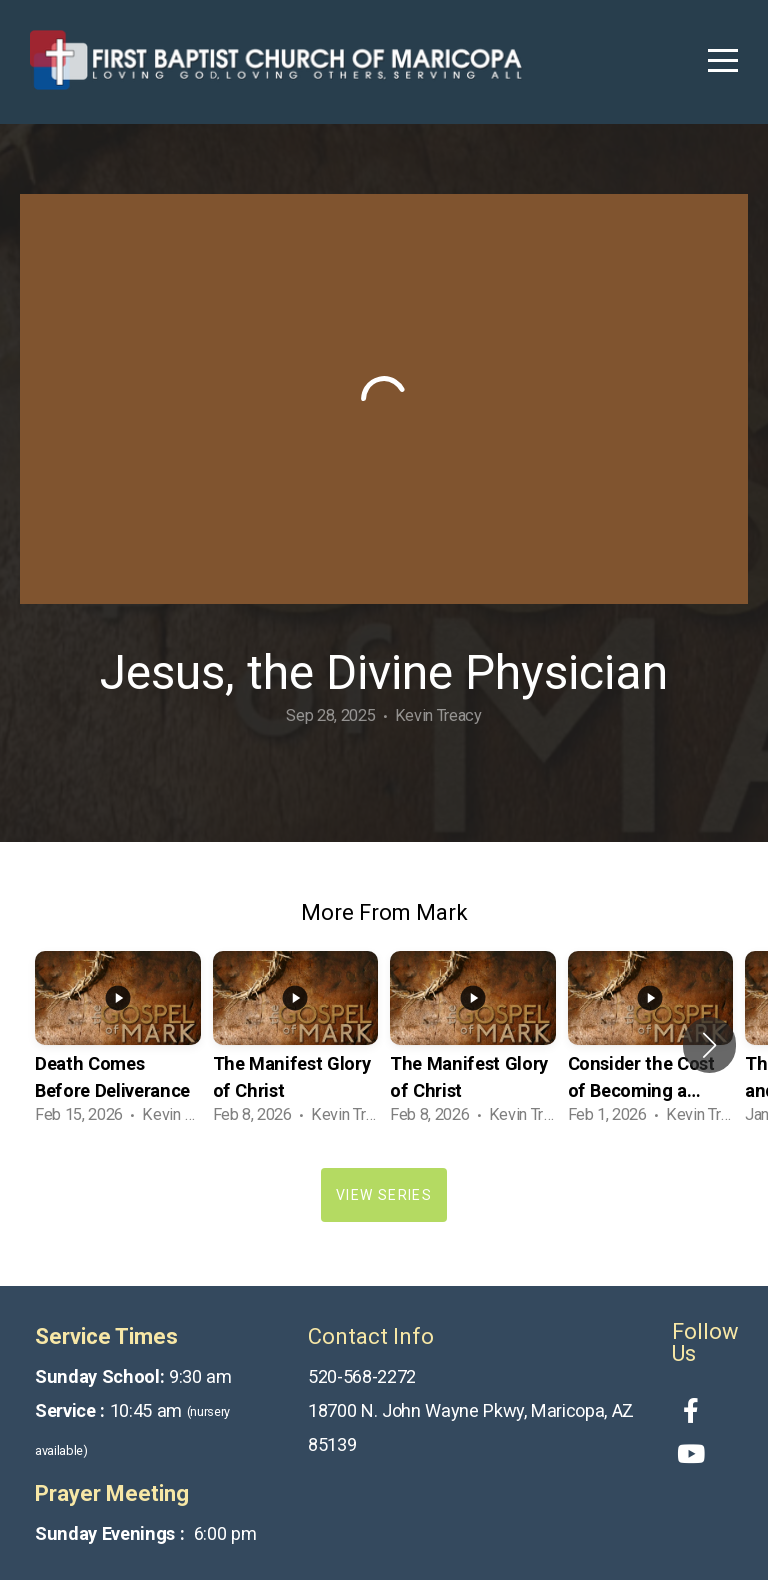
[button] (709, 1045)
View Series (384, 1195)
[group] (118, 1044)
